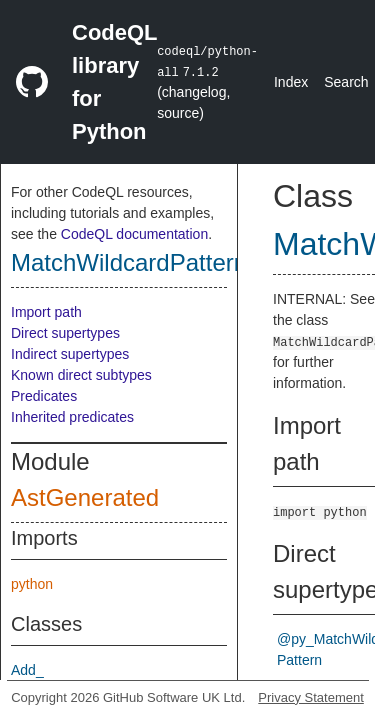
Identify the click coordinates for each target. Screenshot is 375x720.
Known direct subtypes (81, 375)
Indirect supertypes (70, 354)
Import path (46, 312)
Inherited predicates (72, 417)
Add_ (27, 670)
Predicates (44, 396)
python (32, 584)
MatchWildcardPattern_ (135, 262)
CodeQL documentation (134, 234)
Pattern (299, 660)
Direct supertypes (65, 333)
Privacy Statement (311, 697)
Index (291, 82)
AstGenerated (85, 497)
